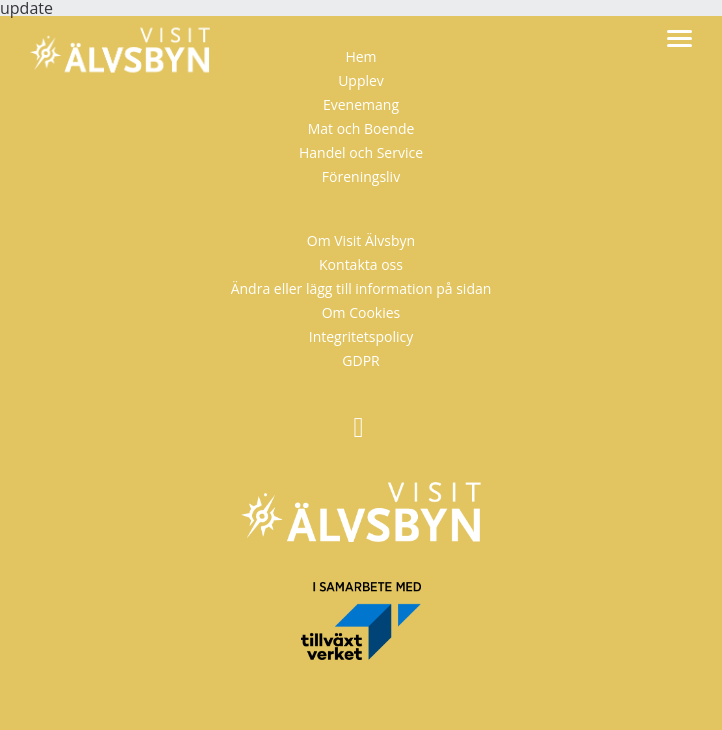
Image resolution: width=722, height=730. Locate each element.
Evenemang (361, 104)
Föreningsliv (361, 176)
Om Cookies (361, 312)
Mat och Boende (361, 128)
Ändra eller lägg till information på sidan (361, 288)
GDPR (360, 360)
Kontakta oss (361, 264)
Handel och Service (361, 152)
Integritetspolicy (361, 336)
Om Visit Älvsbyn (361, 240)
